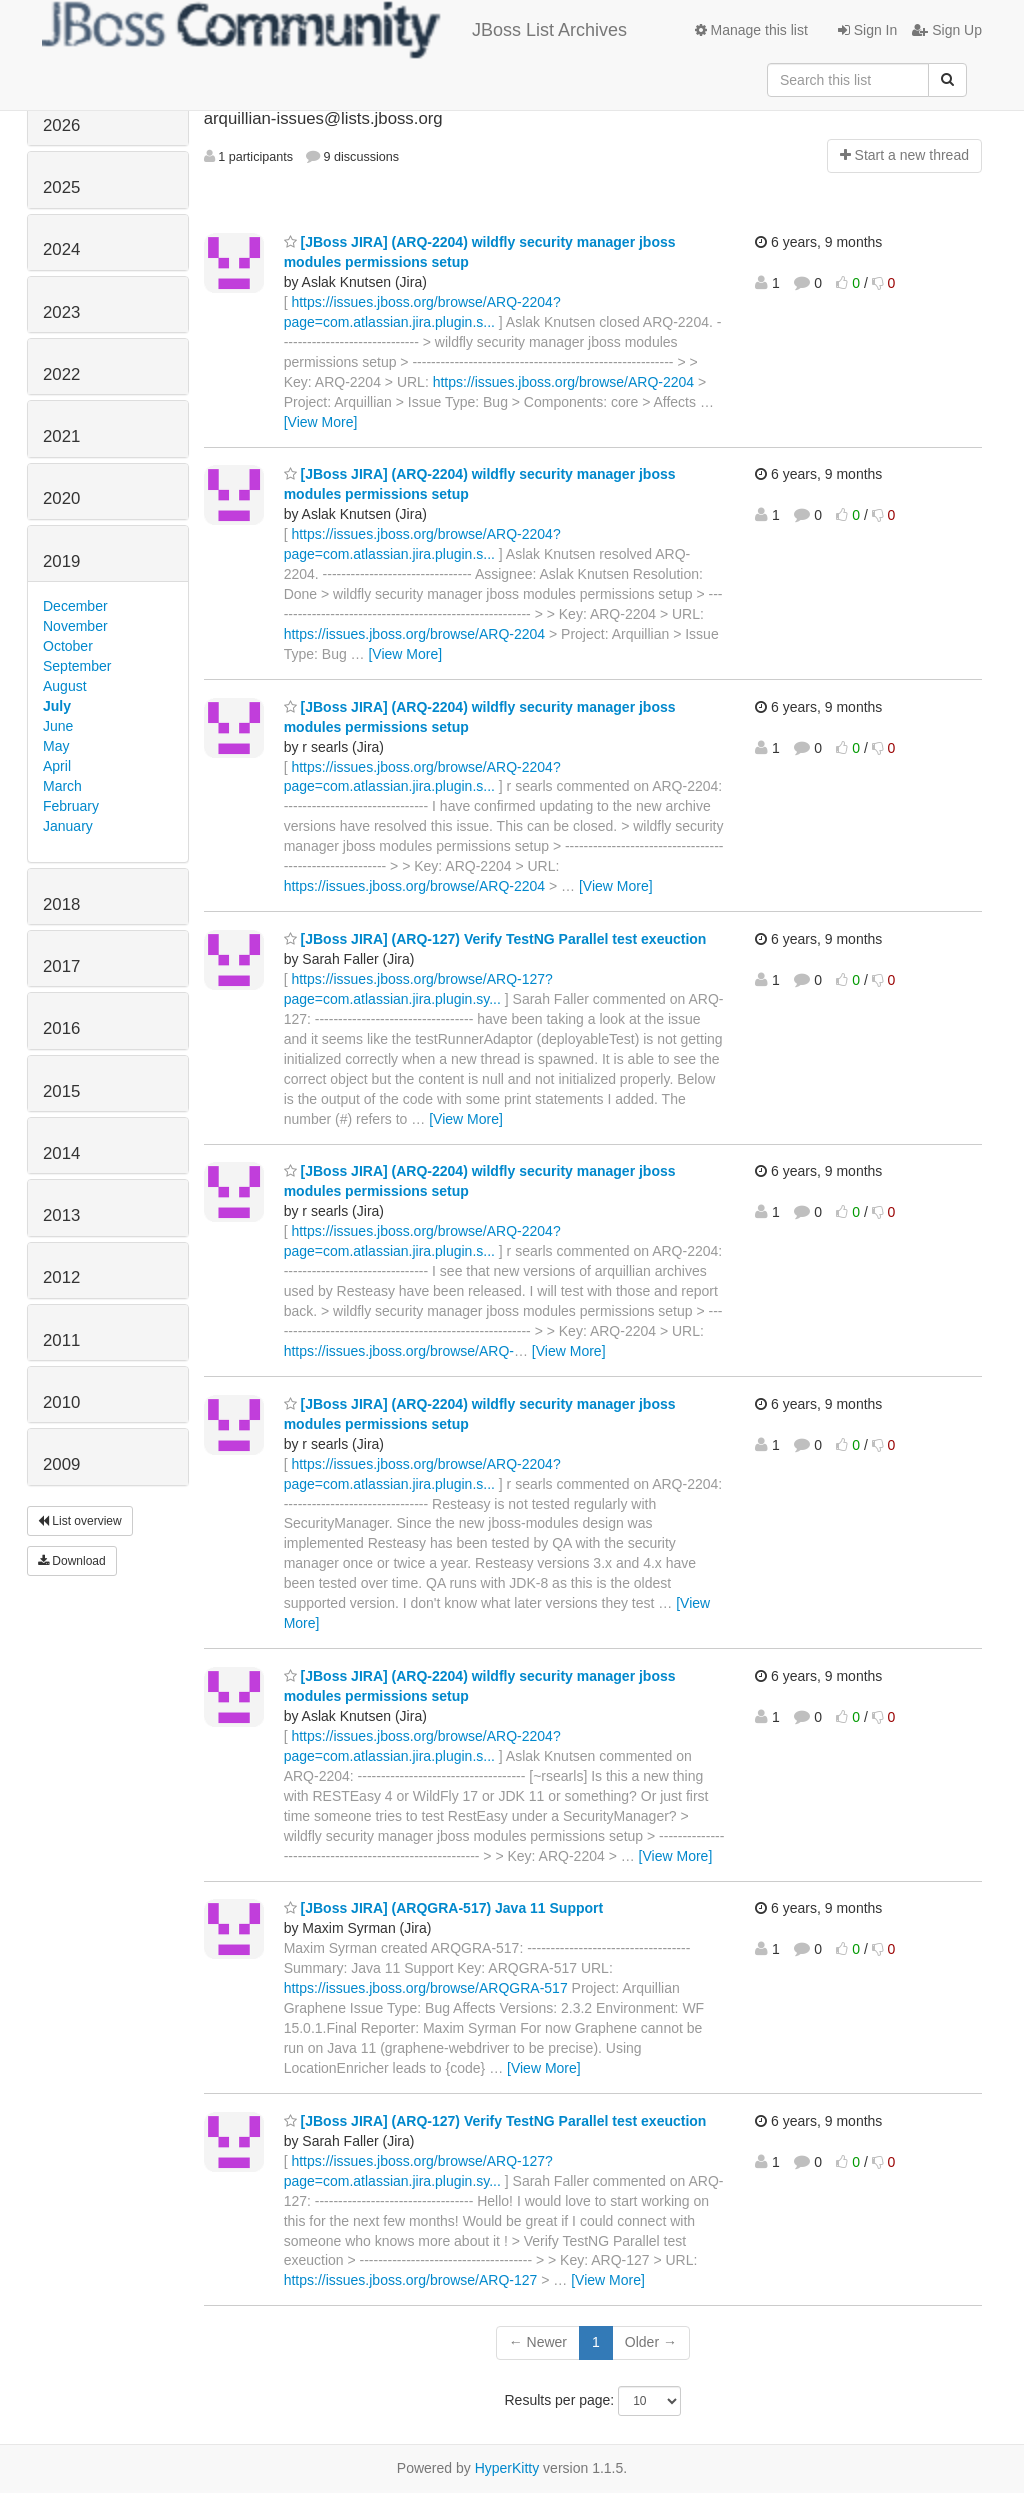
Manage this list (751, 30)
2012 (61, 1277)
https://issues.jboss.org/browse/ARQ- (399, 1351)
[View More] (321, 422)
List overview (80, 1521)
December (75, 606)
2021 (61, 436)
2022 (61, 374)
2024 (61, 249)
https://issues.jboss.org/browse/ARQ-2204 (563, 382)
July (57, 706)
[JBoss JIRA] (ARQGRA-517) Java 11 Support (444, 1908)
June (58, 726)
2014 (61, 1153)
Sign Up (947, 30)
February (71, 806)
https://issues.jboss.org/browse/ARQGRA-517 (426, 1988)
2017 (61, 966)
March (62, 786)
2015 (61, 1091)
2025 (61, 187)
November (75, 626)
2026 (61, 125)
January (68, 826)
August (65, 686)
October (68, 646)
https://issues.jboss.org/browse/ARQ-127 (411, 2280)
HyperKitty (507, 2468)
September (77, 666)
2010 (61, 1402)
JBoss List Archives (334, 30)
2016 (61, 1028)
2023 (61, 312)
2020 (61, 498)
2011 (61, 1340)
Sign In (867, 30)
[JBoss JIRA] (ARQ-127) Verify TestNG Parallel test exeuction (495, 939)
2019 (61, 561)
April (57, 766)
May (56, 746)
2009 (61, 1464)
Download (72, 1561)
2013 (61, 1215)
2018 (61, 904)
